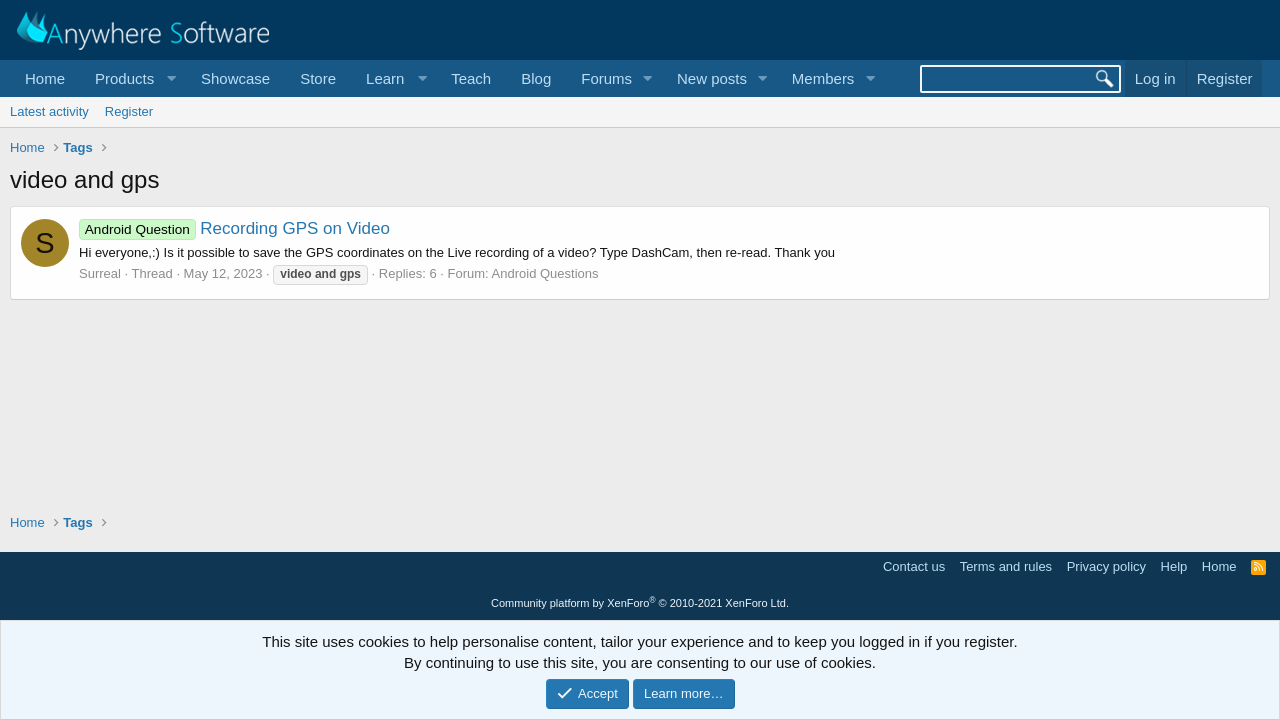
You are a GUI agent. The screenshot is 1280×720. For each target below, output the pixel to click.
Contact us (914, 566)
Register (129, 111)
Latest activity (49, 111)
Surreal (100, 273)
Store (318, 78)
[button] (133, 78)
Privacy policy (1106, 566)
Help (1174, 566)
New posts (712, 78)
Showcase (235, 78)
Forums (606, 78)
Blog (536, 78)
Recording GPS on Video (234, 228)
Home (45, 78)
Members (823, 78)
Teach (471, 78)
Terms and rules (1006, 566)
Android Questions (545, 273)
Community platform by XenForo (640, 603)
